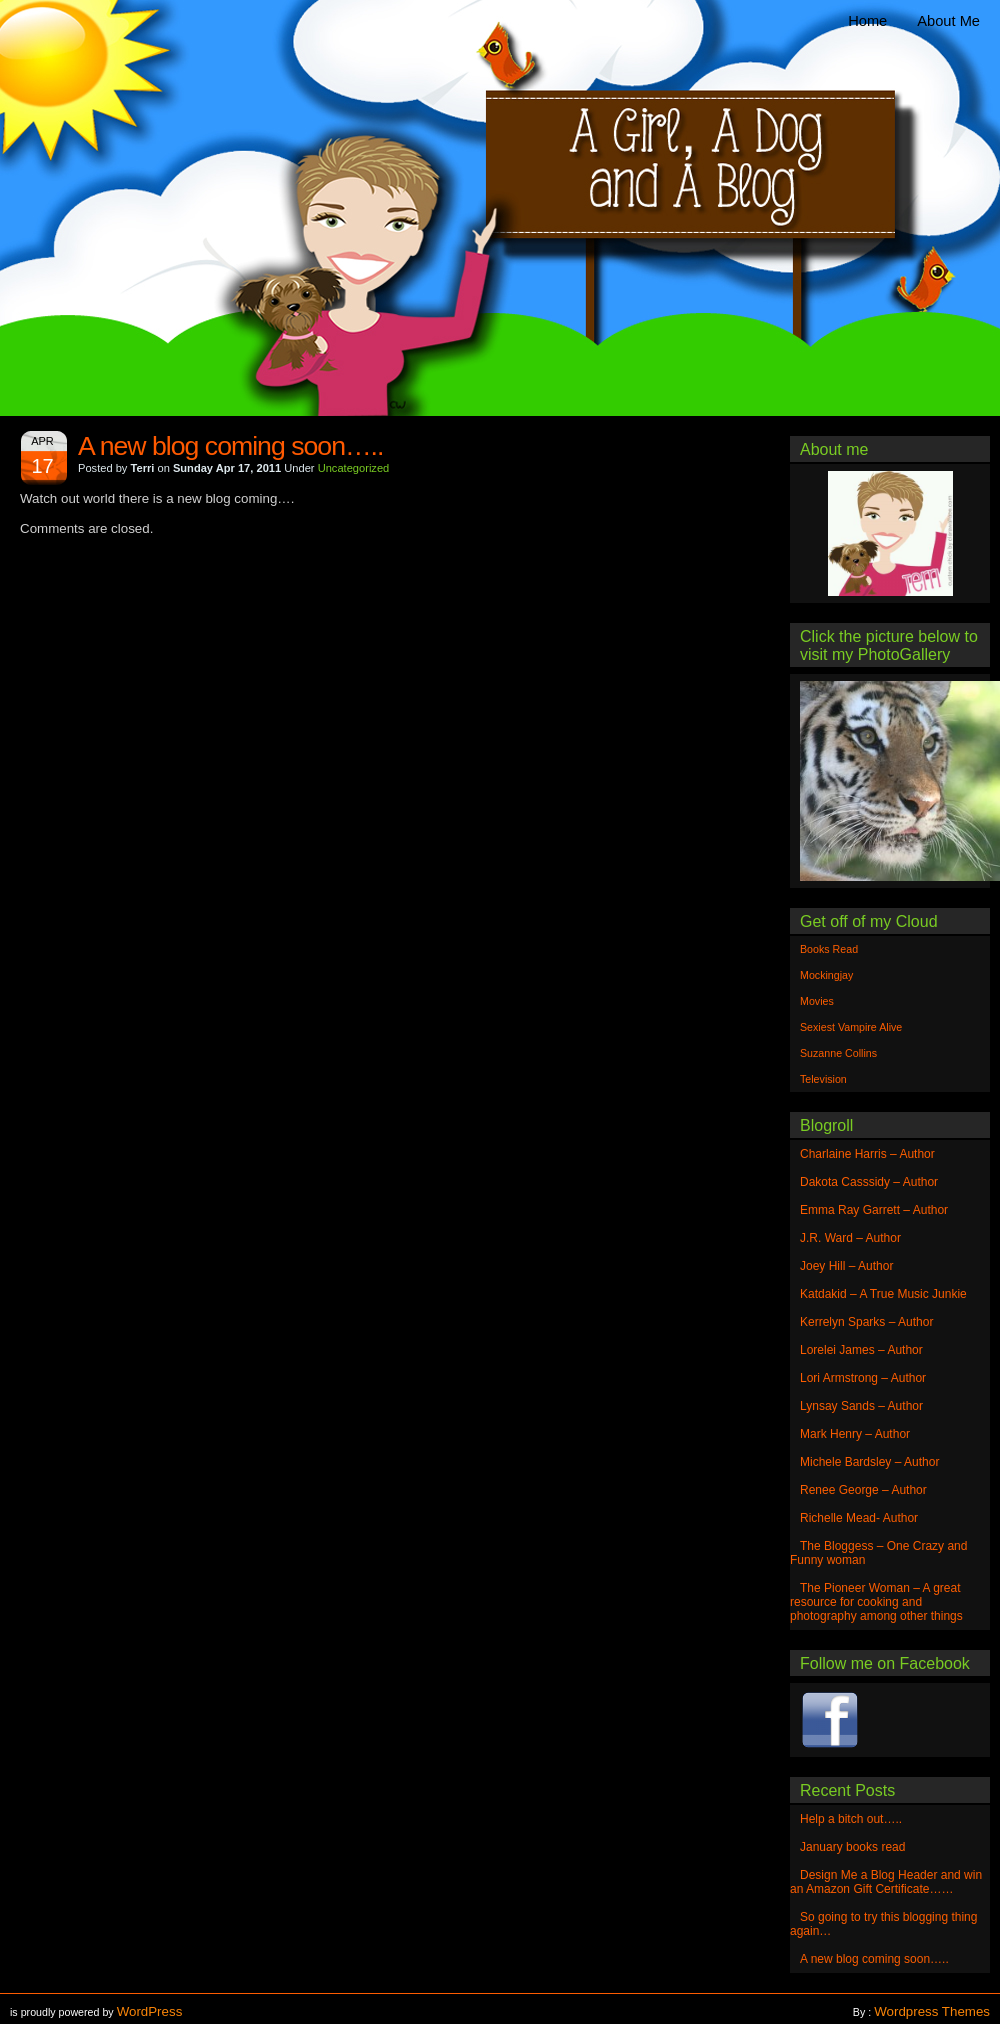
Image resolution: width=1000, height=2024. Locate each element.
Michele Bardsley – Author (869, 1462)
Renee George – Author (863, 1490)
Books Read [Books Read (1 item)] (829, 949)
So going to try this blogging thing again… (883, 1924)
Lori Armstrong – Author (863, 1378)
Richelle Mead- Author (859, 1518)
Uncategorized (354, 468)
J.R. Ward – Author (850, 1238)
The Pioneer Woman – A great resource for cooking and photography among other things (876, 1602)
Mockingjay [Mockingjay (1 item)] (826, 975)
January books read (852, 1847)
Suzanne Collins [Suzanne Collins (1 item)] (838, 1053)
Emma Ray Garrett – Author (874, 1210)
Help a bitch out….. (851, 1819)
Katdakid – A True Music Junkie (883, 1294)
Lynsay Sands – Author (861, 1406)
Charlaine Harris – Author (867, 1154)
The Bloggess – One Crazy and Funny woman (878, 1553)
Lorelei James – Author (861, 1350)
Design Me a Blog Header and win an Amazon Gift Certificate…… (886, 1882)
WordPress (150, 2011)
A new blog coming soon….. (230, 446)
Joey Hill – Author (846, 1266)
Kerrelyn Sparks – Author (866, 1322)
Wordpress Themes (932, 2011)
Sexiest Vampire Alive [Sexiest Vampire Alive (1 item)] (851, 1027)
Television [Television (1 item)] (823, 1079)
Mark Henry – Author (855, 1434)
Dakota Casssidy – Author (869, 1182)
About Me (948, 21)
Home (867, 21)
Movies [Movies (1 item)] (817, 1001)
